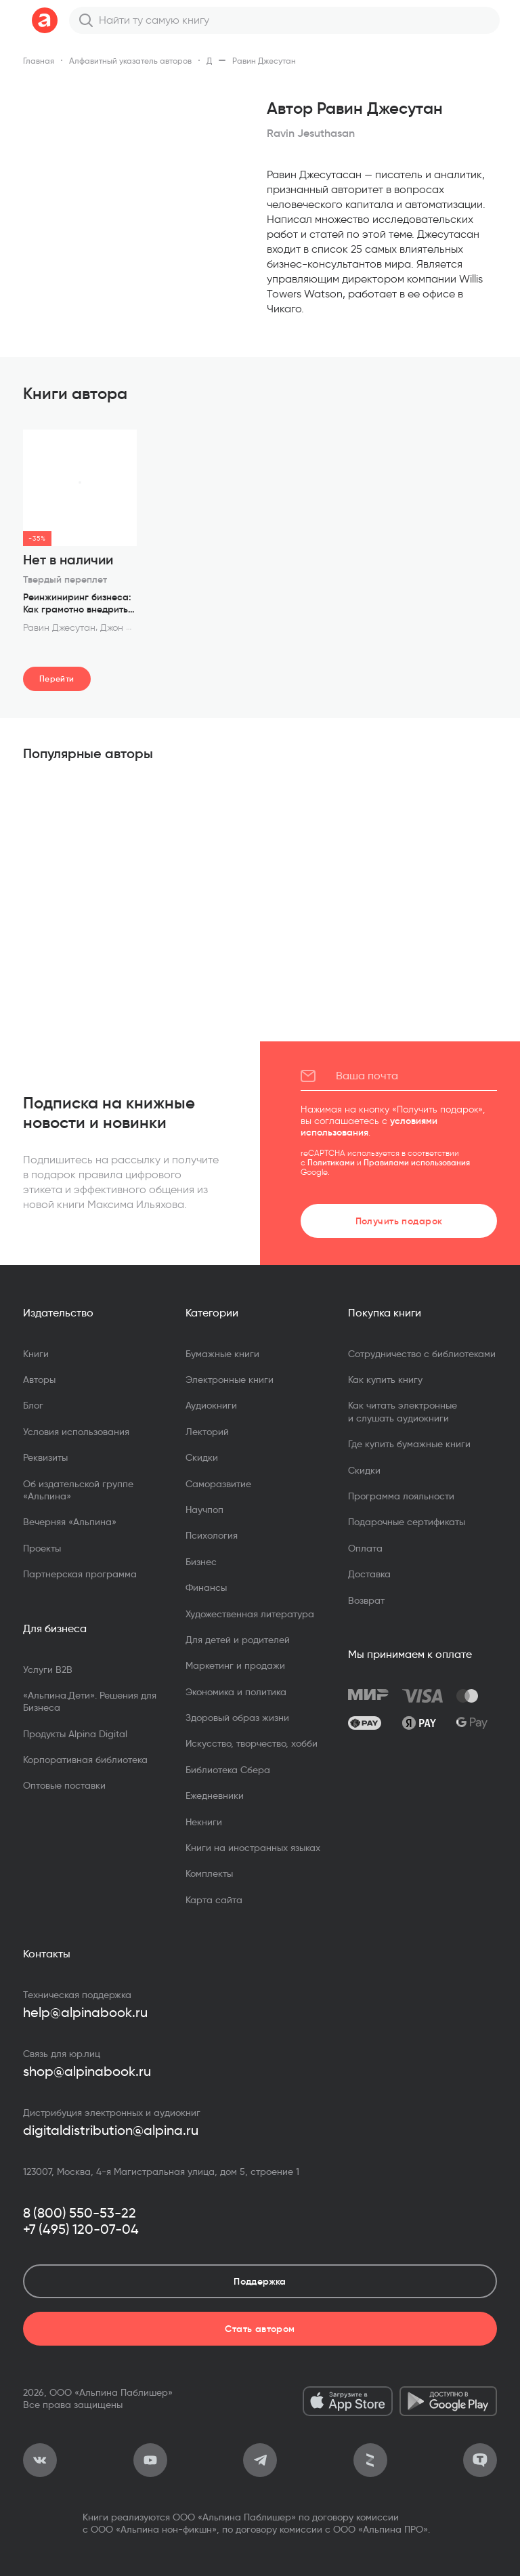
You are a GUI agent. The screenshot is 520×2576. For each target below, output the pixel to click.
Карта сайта (214, 1900)
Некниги (204, 1822)
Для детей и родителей (238, 1640)
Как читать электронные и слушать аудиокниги (402, 1411)
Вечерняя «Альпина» (69, 1522)
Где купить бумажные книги (409, 1444)
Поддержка (260, 2281)
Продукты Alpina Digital (75, 1734)
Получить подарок (399, 1221)
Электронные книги (230, 1379)
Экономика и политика (236, 1692)
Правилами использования (417, 1162)
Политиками (331, 1162)
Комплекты (209, 1873)
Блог (33, 1405)
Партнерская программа (80, 1574)
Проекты (42, 1548)
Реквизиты (45, 1457)
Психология (212, 1535)
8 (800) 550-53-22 (79, 2213)
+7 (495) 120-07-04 (81, 2229)
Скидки (202, 1457)
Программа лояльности (401, 1496)
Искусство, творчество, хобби (252, 1743)
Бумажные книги (222, 1354)
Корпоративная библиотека (85, 1759)
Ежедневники (215, 1795)
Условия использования (76, 1432)
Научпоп (204, 1509)
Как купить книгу (385, 1379)
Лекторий (207, 1432)
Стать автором (260, 2329)
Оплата (365, 1548)
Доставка (369, 1574)
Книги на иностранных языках (253, 1848)
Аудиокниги (211, 1405)
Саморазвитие (218, 1484)
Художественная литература (250, 1614)
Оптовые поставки (64, 1785)
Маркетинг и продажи (235, 1665)
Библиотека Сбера (228, 1770)
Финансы (206, 1587)
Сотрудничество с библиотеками (422, 1354)
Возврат (366, 1600)
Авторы (39, 1379)
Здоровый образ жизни (237, 1717)
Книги (36, 1354)
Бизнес (201, 1562)
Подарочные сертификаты (406, 1522)
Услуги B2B (47, 1669)
